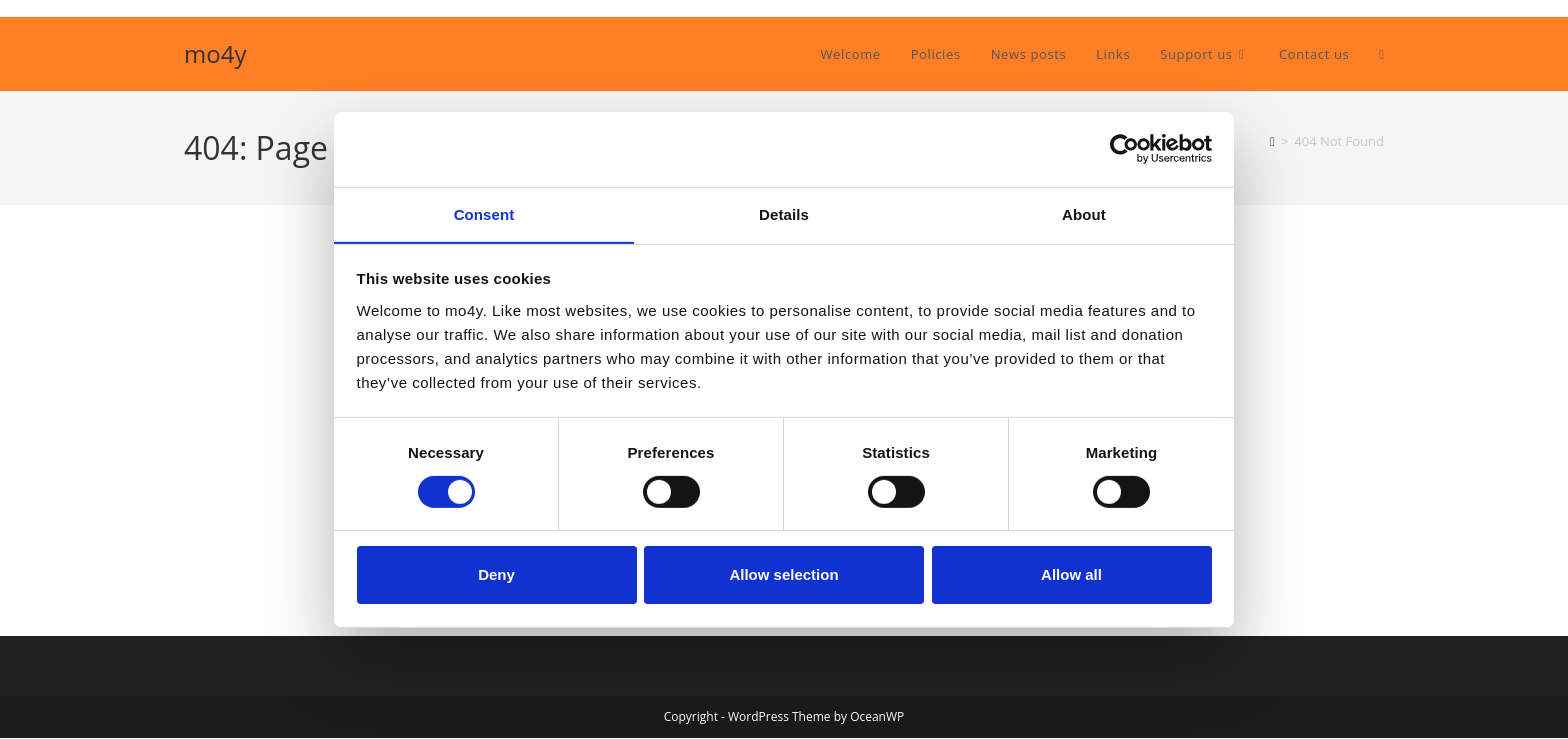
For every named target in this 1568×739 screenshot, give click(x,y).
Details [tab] (784, 213)
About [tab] (1084, 213)
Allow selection (783, 575)
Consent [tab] (484, 213)
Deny (496, 575)
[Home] (1272, 141)
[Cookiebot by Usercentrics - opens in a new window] (1124, 148)
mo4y (215, 53)
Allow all (1071, 575)
